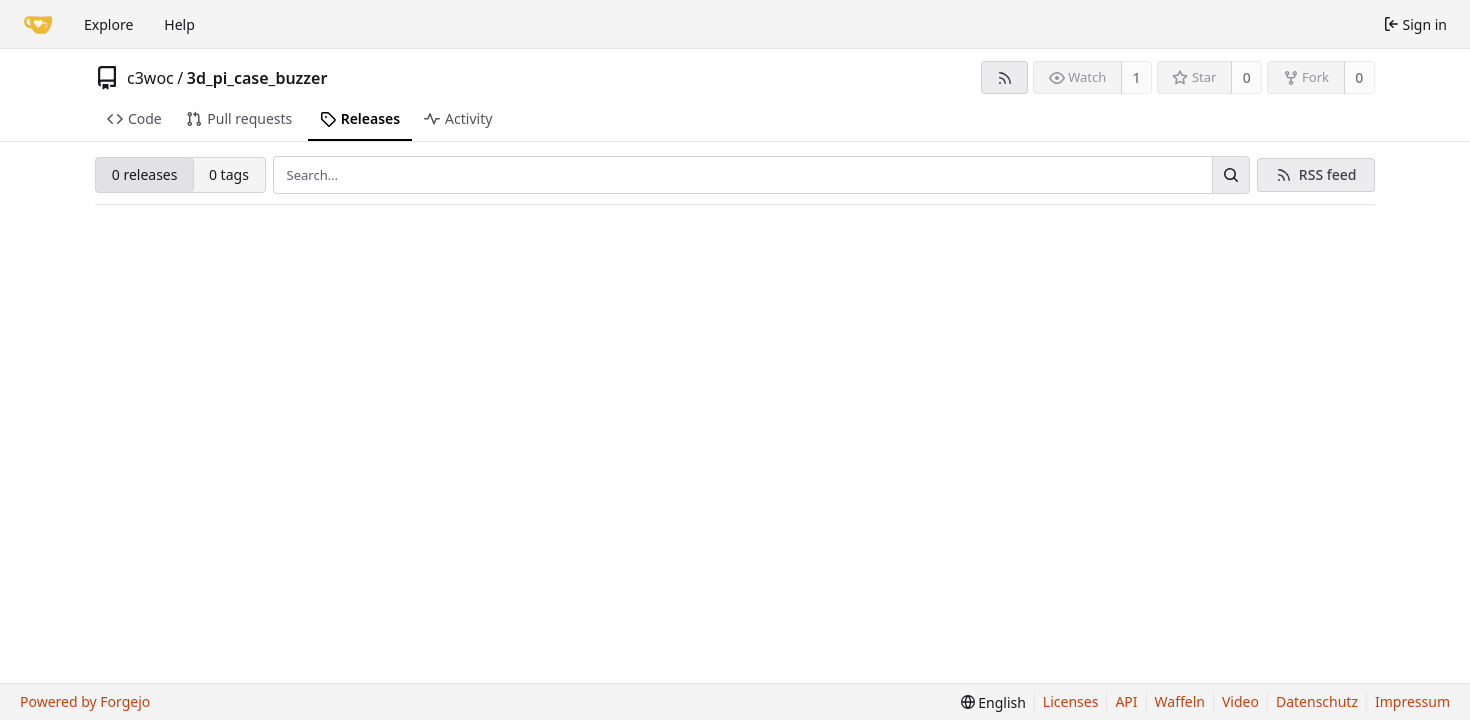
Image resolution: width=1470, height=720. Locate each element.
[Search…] (1231, 175)
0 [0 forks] (1359, 77)
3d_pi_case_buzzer (257, 78)
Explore (108, 24)
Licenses (1071, 701)
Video (1240, 701)
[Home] (38, 24)
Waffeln (1180, 701)
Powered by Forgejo (85, 701)
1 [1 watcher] (1137, 77)
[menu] (993, 702)
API (1126, 701)
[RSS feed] (1004, 77)
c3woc (150, 78)
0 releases (145, 174)
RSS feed (1328, 174)
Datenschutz (1317, 701)
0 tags (229, 174)
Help (179, 24)
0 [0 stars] (1247, 77)
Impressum (1412, 701)
